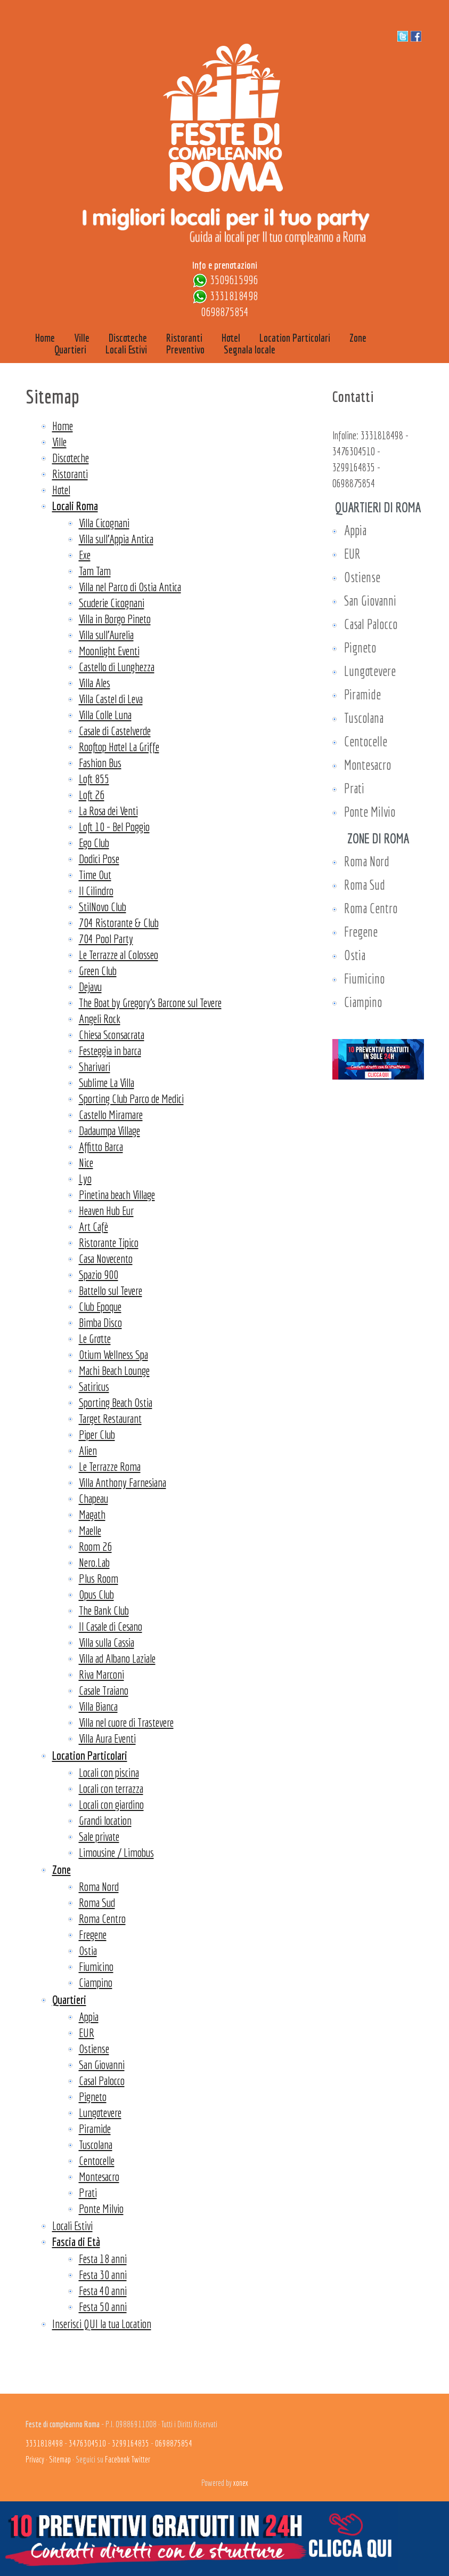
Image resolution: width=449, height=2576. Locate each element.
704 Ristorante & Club (119, 922)
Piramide (95, 2128)
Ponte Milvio (101, 2208)
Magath (92, 1514)
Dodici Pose (99, 858)
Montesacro (99, 2176)
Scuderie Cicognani (111, 602)
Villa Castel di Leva (111, 698)
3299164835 (353, 467)
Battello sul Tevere (110, 1290)
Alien (88, 1450)
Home (62, 425)
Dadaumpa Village (109, 1130)
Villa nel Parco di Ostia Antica (130, 586)
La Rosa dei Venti (108, 810)
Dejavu (90, 986)
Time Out (95, 874)
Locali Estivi (72, 2225)
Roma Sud (97, 1902)
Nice (86, 1162)
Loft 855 (94, 778)
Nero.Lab (94, 1562)
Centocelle (97, 2160)
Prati (88, 2192)
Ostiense (94, 2048)
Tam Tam (95, 570)
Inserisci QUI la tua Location (101, 2323)
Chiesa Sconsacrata (111, 1034)
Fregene (93, 1934)
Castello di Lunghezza (116, 666)
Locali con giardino (111, 1804)
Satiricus (94, 1386)
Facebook (117, 2459)
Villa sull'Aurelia (106, 634)
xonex (240, 2483)
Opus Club (96, 1594)
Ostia (88, 1950)
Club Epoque (100, 1306)
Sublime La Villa (106, 1082)
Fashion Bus (100, 762)
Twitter (141, 2459)
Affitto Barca (101, 1146)
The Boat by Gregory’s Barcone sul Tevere (150, 1002)
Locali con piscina (109, 1772)
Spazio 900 (98, 1274)
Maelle (90, 1530)
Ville (59, 441)
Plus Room (98, 1578)
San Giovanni (102, 2064)
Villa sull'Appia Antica (116, 538)
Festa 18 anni (103, 2258)
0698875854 (225, 311)
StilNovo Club (102, 906)
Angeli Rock (99, 1018)
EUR (86, 2032)
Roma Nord (99, 1886)
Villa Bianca (98, 1706)
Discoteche (70, 457)
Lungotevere (100, 2112)
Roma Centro (102, 1918)
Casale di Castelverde (115, 730)
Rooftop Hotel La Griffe (119, 746)
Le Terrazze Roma (110, 1466)
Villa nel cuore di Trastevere (126, 1722)
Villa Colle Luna (105, 714)
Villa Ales (94, 682)
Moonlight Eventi (109, 650)
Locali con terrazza (111, 1788)
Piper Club (97, 1434)
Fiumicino (96, 1966)
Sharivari (94, 1066)
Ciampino (95, 1982)
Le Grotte (95, 1338)
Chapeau (93, 1498)
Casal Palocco (102, 2080)
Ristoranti (70, 473)
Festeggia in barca (110, 1050)
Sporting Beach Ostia (115, 1402)
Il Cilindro (96, 890)
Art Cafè (93, 1226)
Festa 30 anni (103, 2274)
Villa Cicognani (104, 522)
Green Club (98, 970)
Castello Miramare (111, 1114)
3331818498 (234, 295)
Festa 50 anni (103, 2306)
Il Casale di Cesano (110, 1626)
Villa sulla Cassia (106, 1642)
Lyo (85, 1178)
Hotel (61, 489)
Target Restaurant (110, 1418)
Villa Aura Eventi (107, 1738)
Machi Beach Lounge (114, 1370)
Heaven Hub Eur (106, 1210)
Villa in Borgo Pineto (115, 618)
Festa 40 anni (103, 2290)
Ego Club (94, 842)
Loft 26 (91, 794)
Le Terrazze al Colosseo (118, 954)
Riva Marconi (101, 1674)
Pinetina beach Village (117, 1194)
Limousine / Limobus (116, 1852)
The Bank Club (104, 1610)
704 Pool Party (106, 938)
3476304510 (353, 451)
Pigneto (93, 2096)
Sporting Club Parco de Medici (131, 1098)
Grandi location (105, 1820)
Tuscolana (95, 2144)
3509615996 (234, 279)
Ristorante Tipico (108, 1242)
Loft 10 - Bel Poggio (114, 826)
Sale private (99, 1836)
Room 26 (95, 1546)
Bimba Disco (100, 1322)
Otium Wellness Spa (113, 1354)
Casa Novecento (106, 1258)
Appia (89, 2016)
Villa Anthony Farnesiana (122, 1482)
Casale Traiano (103, 1690)
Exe (85, 554)
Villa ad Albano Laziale (117, 1658)
